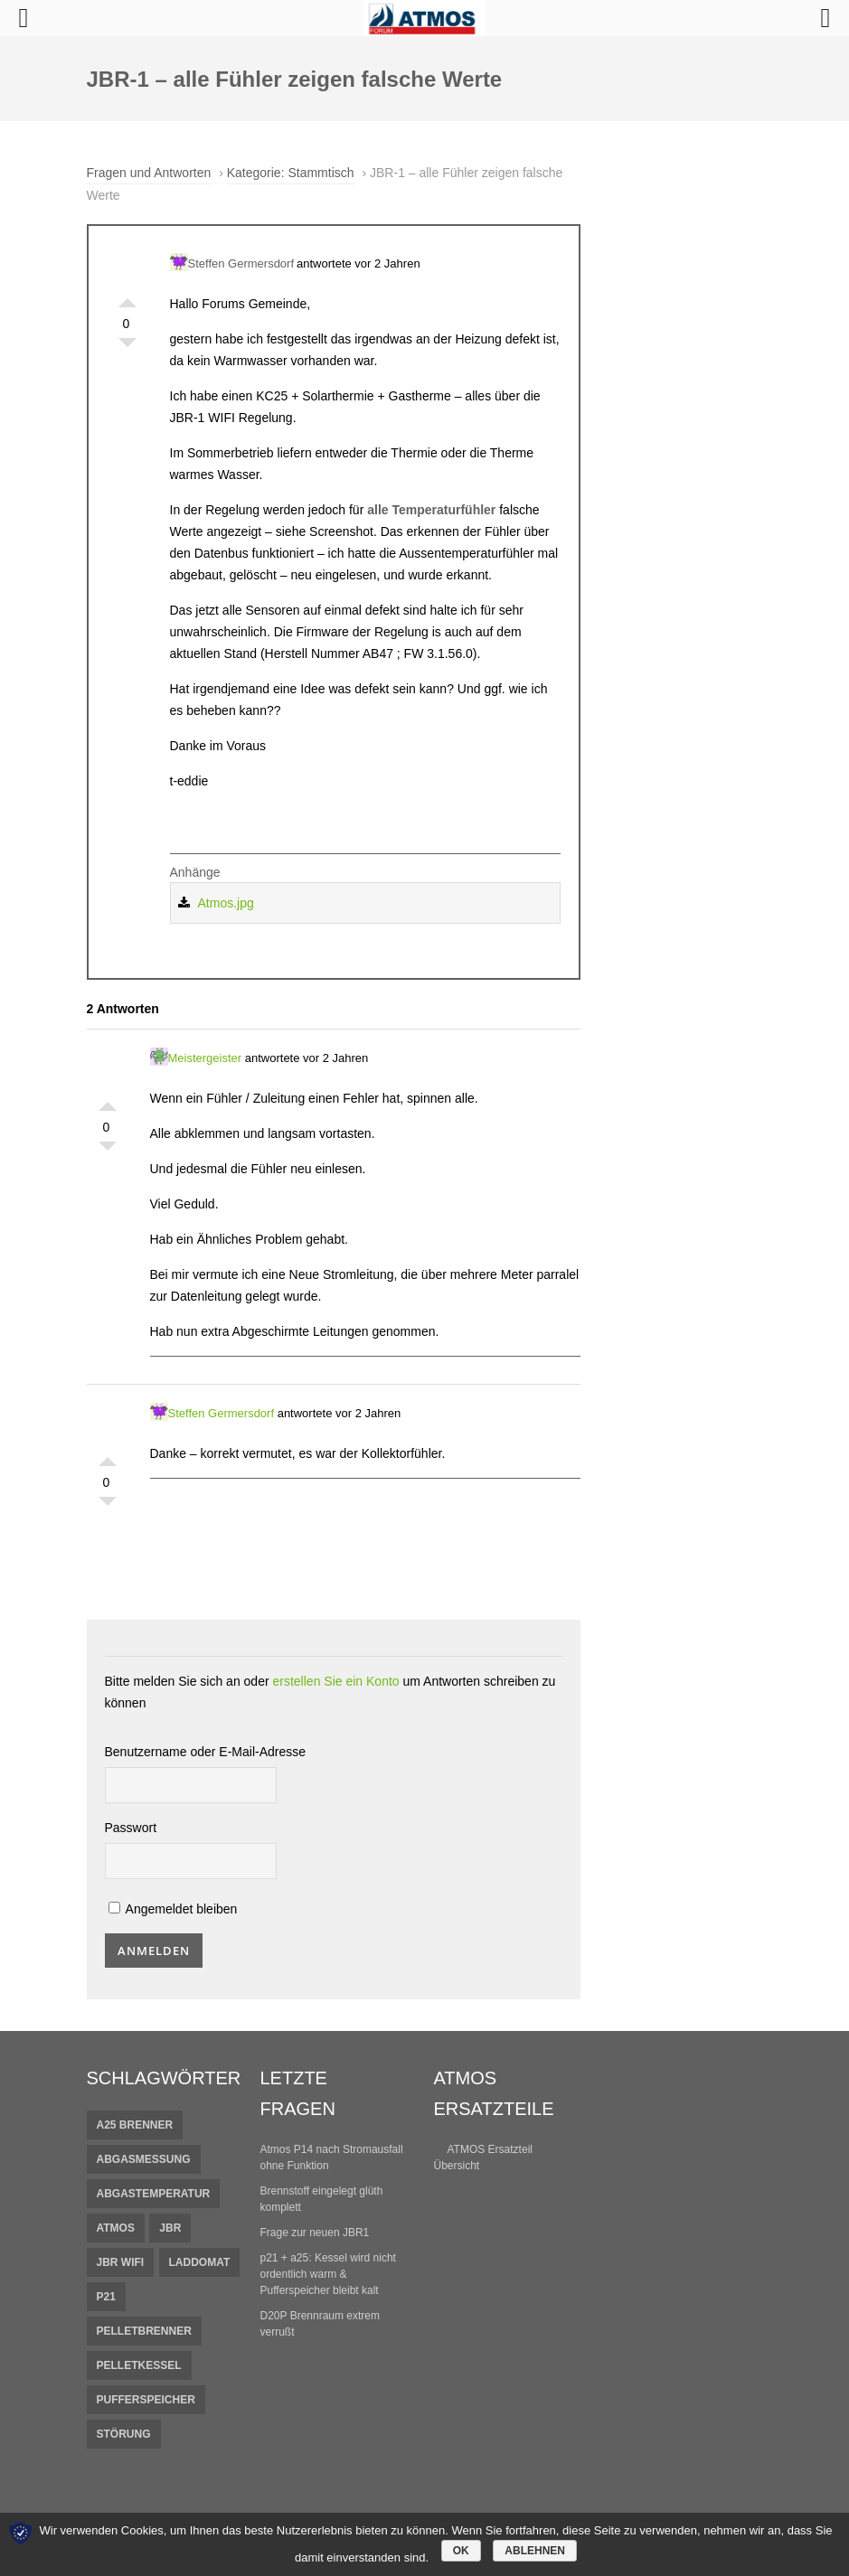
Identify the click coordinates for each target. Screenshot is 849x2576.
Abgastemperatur (154, 2193)
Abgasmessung (144, 2159)
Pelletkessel (139, 2365)
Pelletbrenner (144, 2331)
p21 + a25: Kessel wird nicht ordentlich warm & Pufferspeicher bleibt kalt (328, 2274)
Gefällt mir (127, 298)
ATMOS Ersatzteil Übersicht (483, 2157)
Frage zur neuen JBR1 (315, 2232)
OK (461, 2550)
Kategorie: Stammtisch (290, 172)
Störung (124, 2434)
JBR (170, 2228)
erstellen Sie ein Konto (336, 1681)
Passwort (131, 1827)
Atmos (116, 2228)
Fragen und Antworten (149, 172)
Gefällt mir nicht (127, 347)
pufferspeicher (146, 2399)
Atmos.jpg (226, 903)
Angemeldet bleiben (173, 1909)
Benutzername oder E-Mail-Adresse (206, 1751)
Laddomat (200, 2262)
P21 (106, 2296)
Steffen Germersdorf (232, 262)
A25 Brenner (135, 2125)
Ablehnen (535, 2550)
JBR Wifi (121, 2262)
